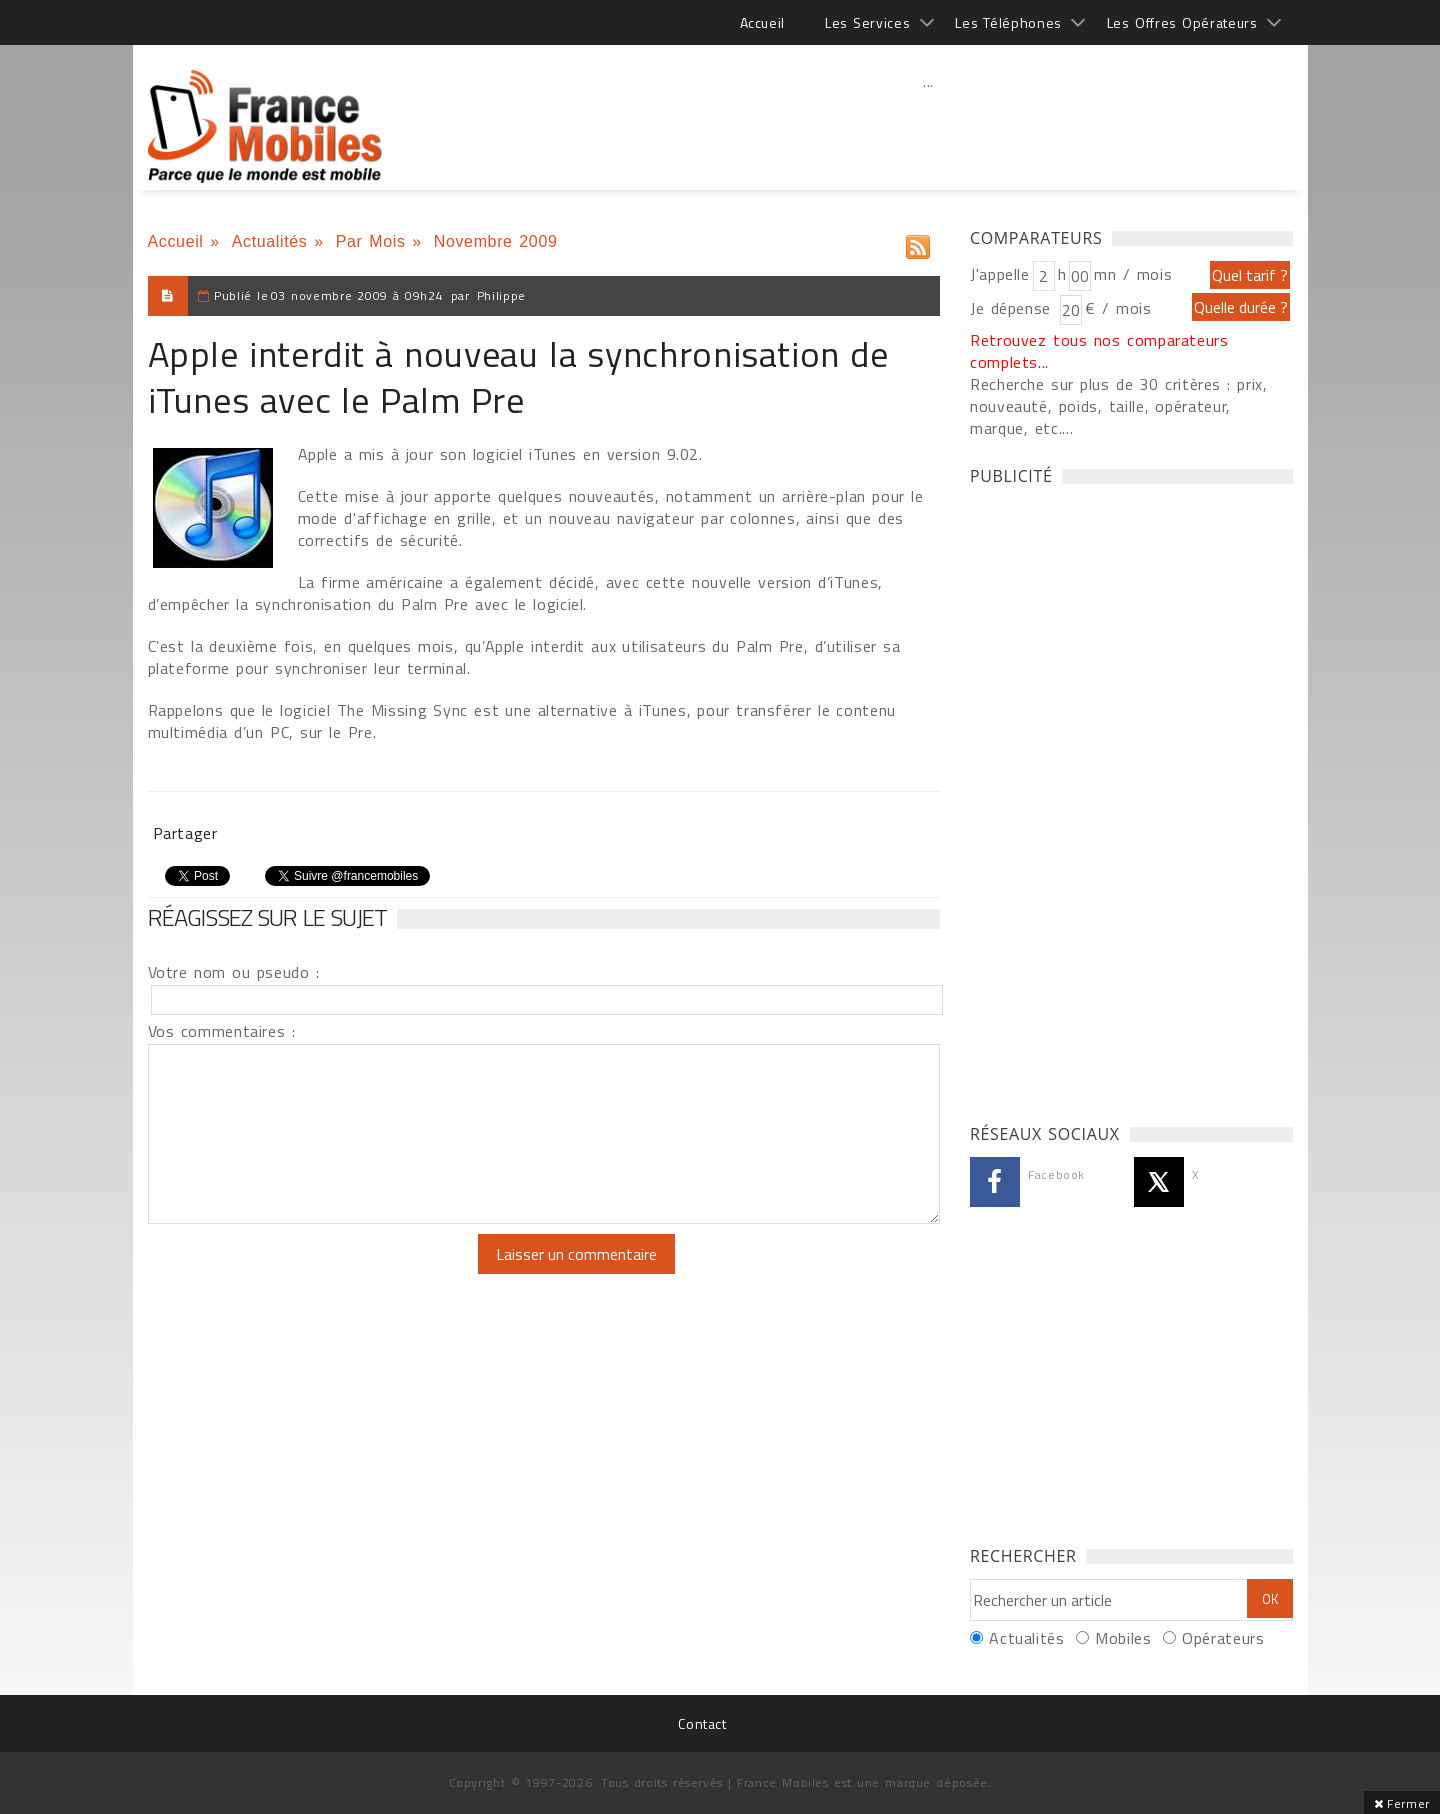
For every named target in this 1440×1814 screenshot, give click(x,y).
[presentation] (315, 1273)
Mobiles (1123, 1638)
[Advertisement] (929, 125)
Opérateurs (1223, 1638)
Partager (185, 833)
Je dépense (1013, 308)
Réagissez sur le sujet (268, 917)
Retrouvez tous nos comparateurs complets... (1099, 351)
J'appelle (1000, 274)
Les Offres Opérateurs (1182, 22)
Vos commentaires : (222, 1031)
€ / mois (1118, 308)
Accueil (762, 22)
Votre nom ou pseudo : (234, 972)
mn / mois (1133, 274)
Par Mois (371, 241)
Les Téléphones (1008, 22)
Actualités (270, 241)
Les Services (867, 22)
